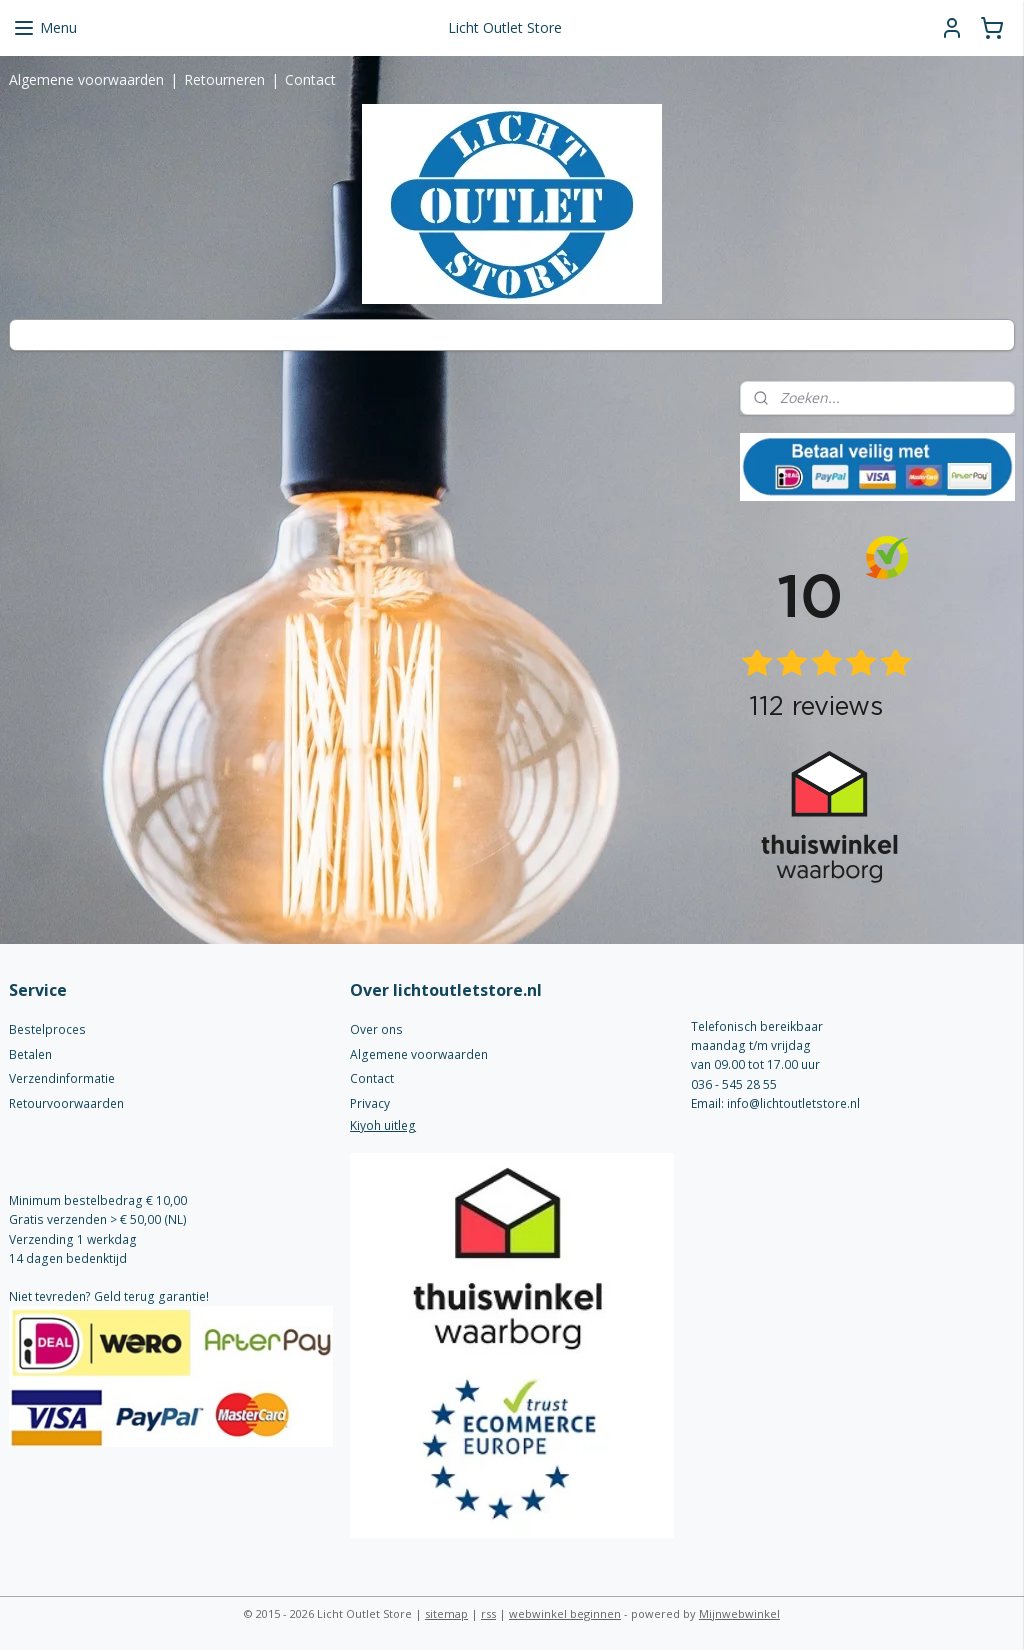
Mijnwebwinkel (739, 1613)
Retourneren (224, 79)
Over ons (376, 1029)
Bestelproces (47, 1029)
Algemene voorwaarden (86, 79)
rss (488, 1613)
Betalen (30, 1054)
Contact (310, 79)
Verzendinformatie (62, 1078)
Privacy (370, 1103)
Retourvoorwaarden (66, 1103)
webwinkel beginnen (565, 1613)
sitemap (446, 1613)
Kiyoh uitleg (383, 1125)
